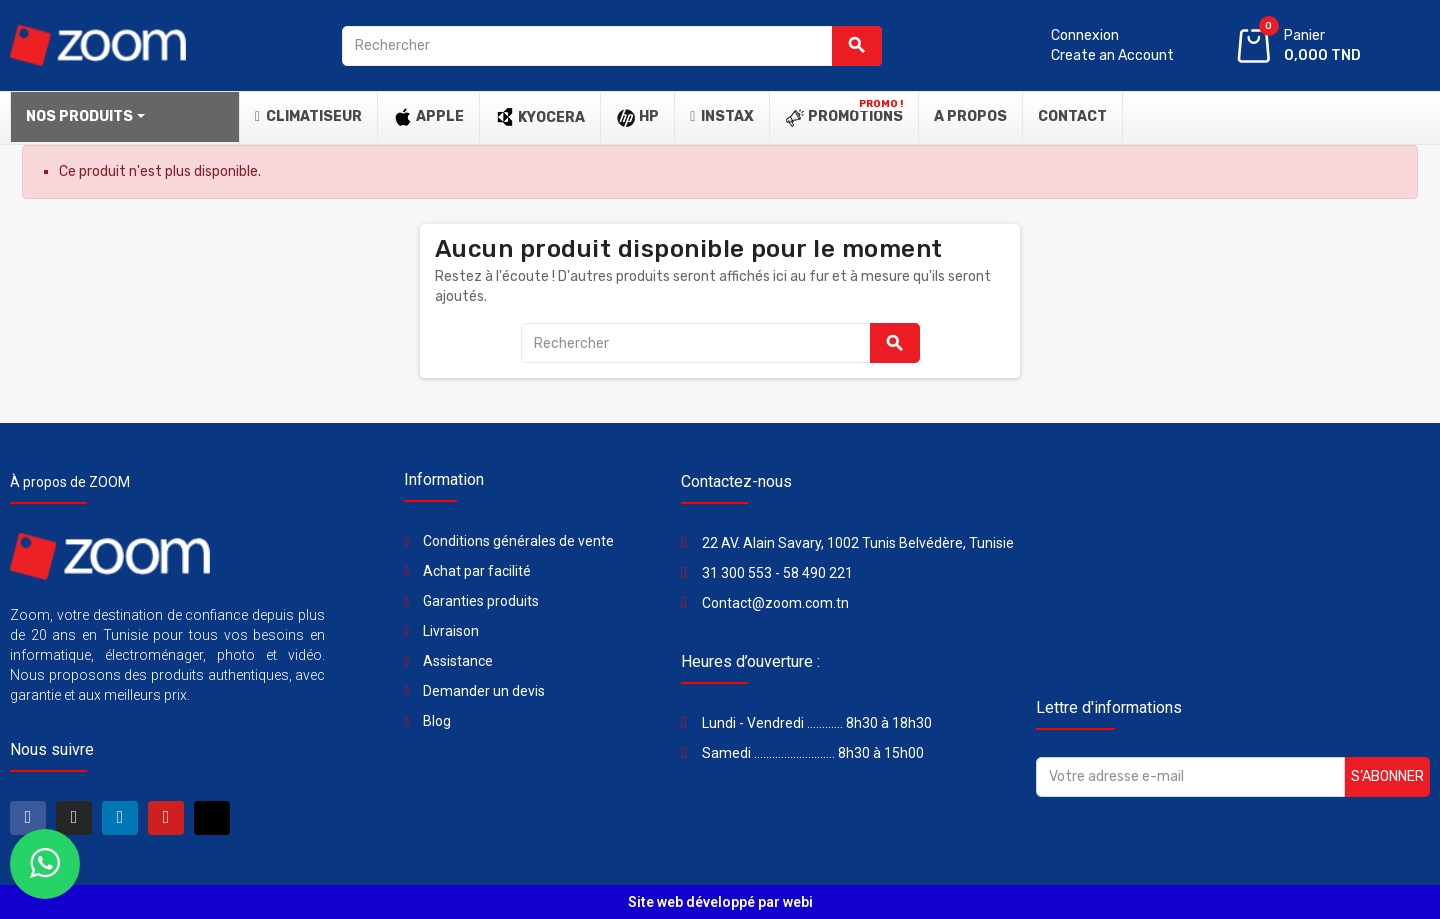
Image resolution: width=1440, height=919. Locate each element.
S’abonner (1387, 776)
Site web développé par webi (720, 902)
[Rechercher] (612, 46)
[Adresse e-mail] (1190, 777)
